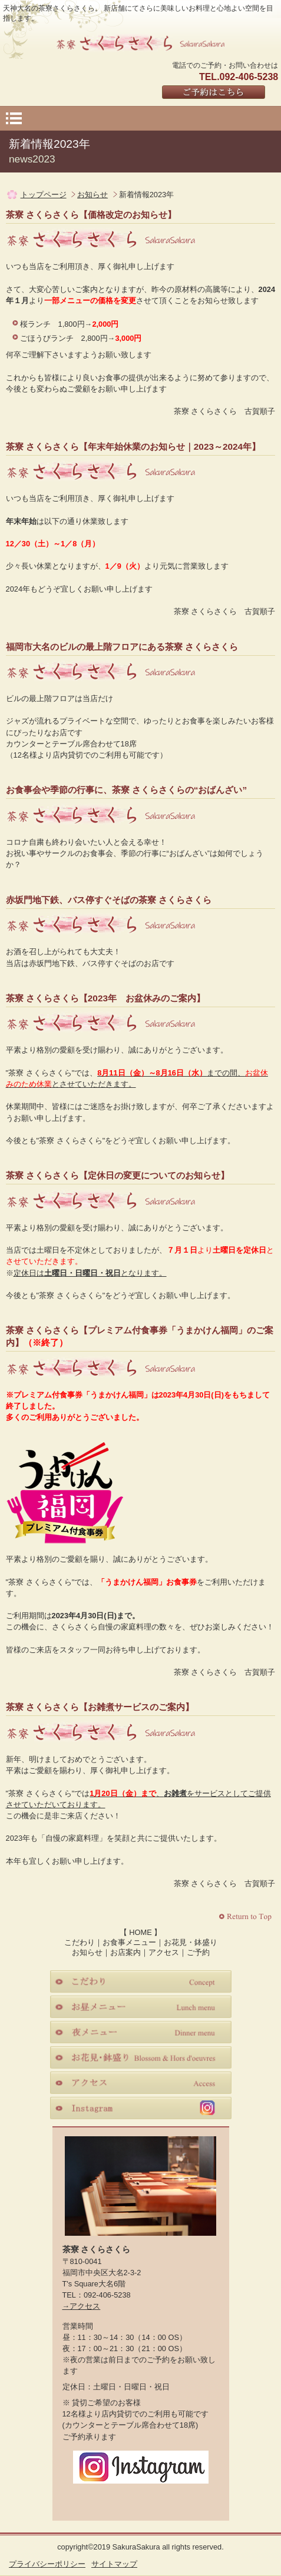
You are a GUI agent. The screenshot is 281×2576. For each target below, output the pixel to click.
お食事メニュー (129, 1942)
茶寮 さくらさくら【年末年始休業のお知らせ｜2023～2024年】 (133, 446)
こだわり (79, 1942)
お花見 (141, 2057)
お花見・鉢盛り (190, 1942)
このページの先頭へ (246, 1917)
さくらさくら (140, 42)
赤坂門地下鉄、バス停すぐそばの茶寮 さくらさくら (108, 900)
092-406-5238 (107, 2294)
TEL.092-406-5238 (238, 77)
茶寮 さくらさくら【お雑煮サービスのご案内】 (100, 1707)
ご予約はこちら (214, 92)
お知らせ (92, 194)
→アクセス (81, 2306)
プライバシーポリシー (47, 2564)
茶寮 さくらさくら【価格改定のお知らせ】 (91, 215)
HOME (140, 1932)
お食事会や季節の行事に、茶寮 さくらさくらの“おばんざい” (126, 790)
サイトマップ (114, 2564)
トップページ (44, 194)
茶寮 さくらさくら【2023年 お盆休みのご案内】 (105, 998)
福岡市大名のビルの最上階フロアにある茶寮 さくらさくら (122, 647)
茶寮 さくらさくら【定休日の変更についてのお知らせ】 (117, 1175)
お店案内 (125, 1952)
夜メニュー (141, 2032)
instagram (141, 2108)
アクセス (163, 1952)
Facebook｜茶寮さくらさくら (116, 2498)
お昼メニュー (141, 2007)
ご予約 (198, 1952)
